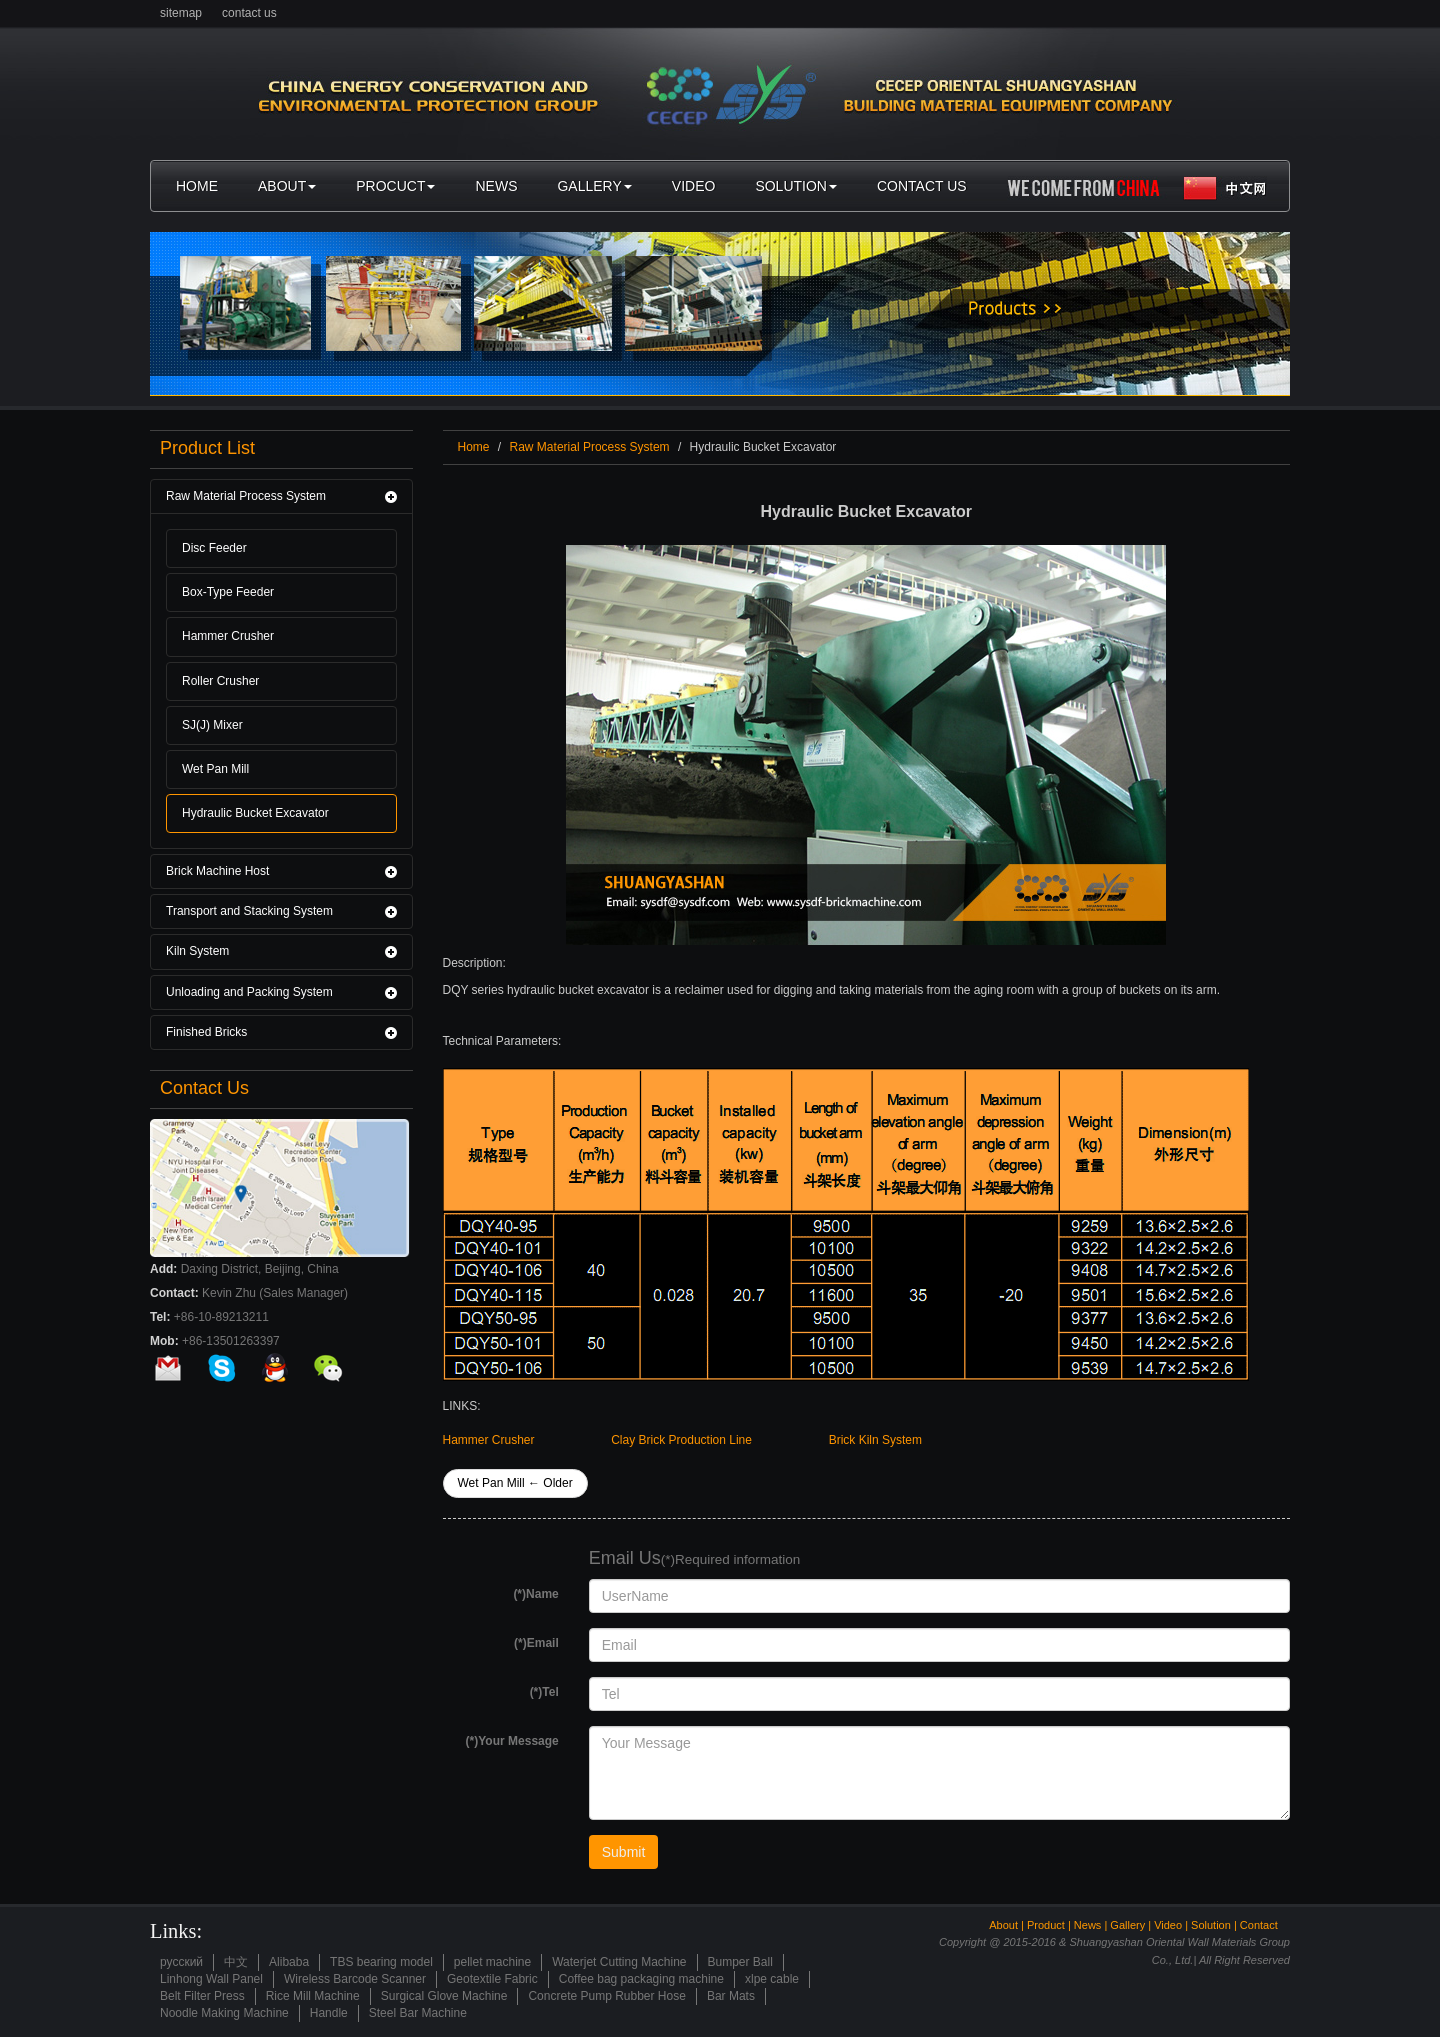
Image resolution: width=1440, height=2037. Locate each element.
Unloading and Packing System (249, 992)
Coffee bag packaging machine (641, 1979)
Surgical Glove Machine (444, 1996)
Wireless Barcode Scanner (355, 1979)
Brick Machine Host (217, 871)
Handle (329, 2013)
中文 (236, 1962)
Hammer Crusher (228, 636)
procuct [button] (395, 186)
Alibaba (289, 1962)
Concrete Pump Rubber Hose (606, 1996)
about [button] (287, 186)
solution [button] (796, 186)
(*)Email (536, 1643)
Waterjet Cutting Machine (619, 1962)
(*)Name (535, 1594)
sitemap (181, 13)
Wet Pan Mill (215, 769)
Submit (624, 1852)
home (201, 193)
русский (181, 1962)
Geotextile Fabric (492, 1979)
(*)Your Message (512, 1741)
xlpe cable (772, 1979)
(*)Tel (544, 1692)
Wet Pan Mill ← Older (515, 1483)
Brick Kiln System (875, 1440)
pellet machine (492, 1962)
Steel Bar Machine (418, 2013)
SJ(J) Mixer (212, 725)
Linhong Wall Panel (211, 1979)
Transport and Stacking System (249, 911)
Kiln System (197, 951)
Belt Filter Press (202, 1996)
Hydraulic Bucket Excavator (255, 813)
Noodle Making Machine (224, 2013)
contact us (249, 13)
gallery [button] (594, 186)
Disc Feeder (214, 548)
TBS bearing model (381, 1962)
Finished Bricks (206, 1032)
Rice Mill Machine (313, 1996)
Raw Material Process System (246, 496)
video (694, 186)
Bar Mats (731, 1996)
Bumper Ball (740, 1962)
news (496, 186)
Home (474, 447)
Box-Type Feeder (228, 592)
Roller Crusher (220, 681)
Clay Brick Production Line (681, 1440)
